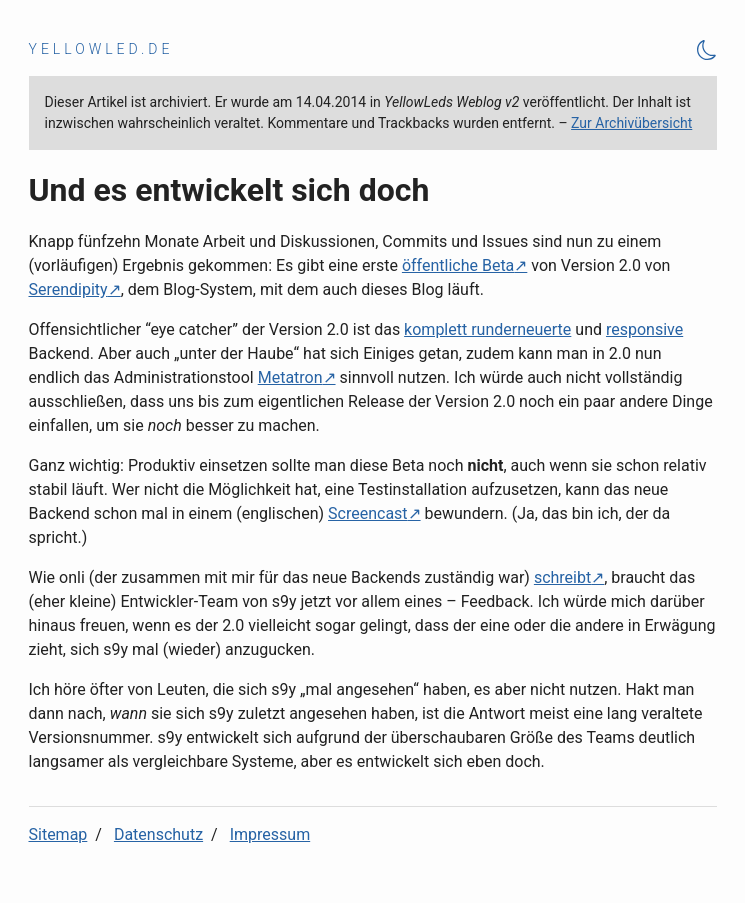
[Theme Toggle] (707, 49)
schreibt (562, 577)
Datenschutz (158, 834)
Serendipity (68, 289)
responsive (644, 329)
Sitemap (58, 834)
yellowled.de (101, 49)
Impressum (270, 834)
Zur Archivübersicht (631, 123)
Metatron (290, 377)
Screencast (368, 513)
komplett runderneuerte (487, 329)
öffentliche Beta (458, 265)
